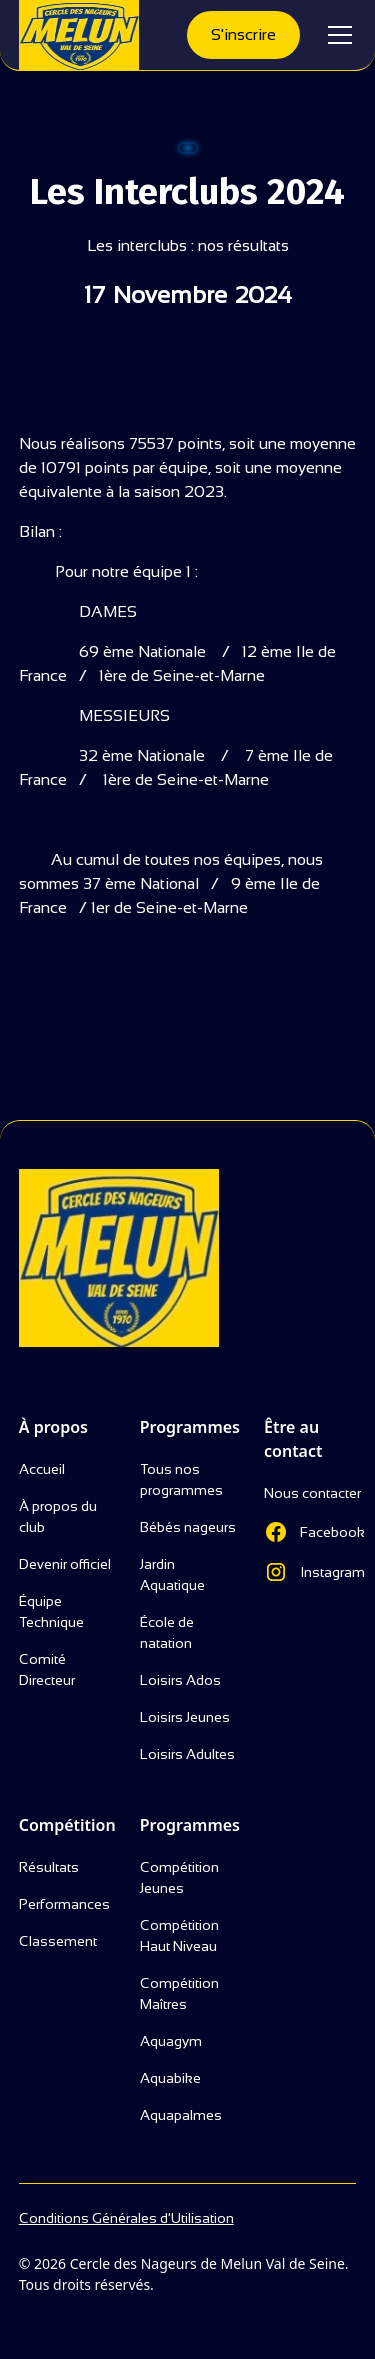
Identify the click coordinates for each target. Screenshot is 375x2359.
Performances (64, 1904)
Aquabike (170, 2078)
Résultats (49, 1867)
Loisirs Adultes (187, 1754)
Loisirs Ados (180, 1680)
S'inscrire (243, 34)
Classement (58, 1941)
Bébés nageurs (188, 1527)
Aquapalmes (181, 2115)
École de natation (167, 1632)
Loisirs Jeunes (185, 1717)
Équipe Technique (51, 1611)
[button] (336, 35)
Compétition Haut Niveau (179, 1935)
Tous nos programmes (181, 1479)
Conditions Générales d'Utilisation (126, 2218)
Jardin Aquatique (172, 1574)
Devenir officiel (65, 1564)
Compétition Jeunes (179, 1877)
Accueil (42, 1469)
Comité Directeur (47, 1669)
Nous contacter (312, 1493)
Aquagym (171, 2041)
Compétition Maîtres (179, 1993)
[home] (79, 35)
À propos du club (58, 1516)
